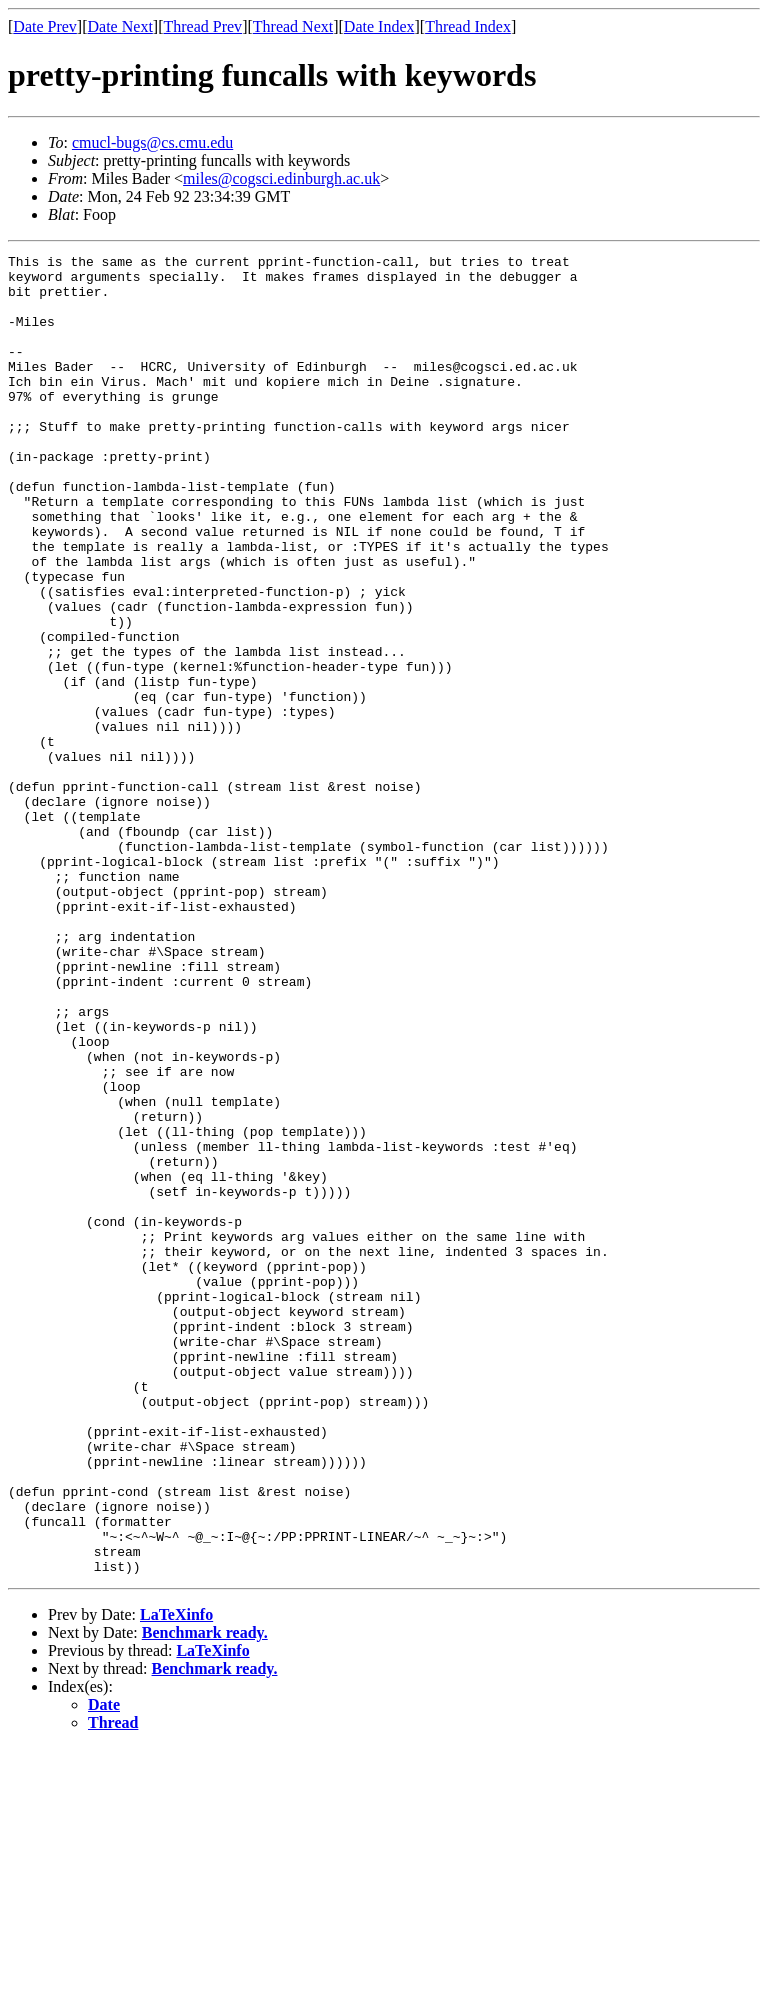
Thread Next (293, 26)
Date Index (379, 26)
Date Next (120, 26)
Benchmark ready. (205, 1896)
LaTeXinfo (176, 1878)
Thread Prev (202, 26)
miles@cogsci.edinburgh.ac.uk (281, 178)
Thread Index (468, 26)
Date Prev (45, 26)
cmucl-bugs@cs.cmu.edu (152, 142)
